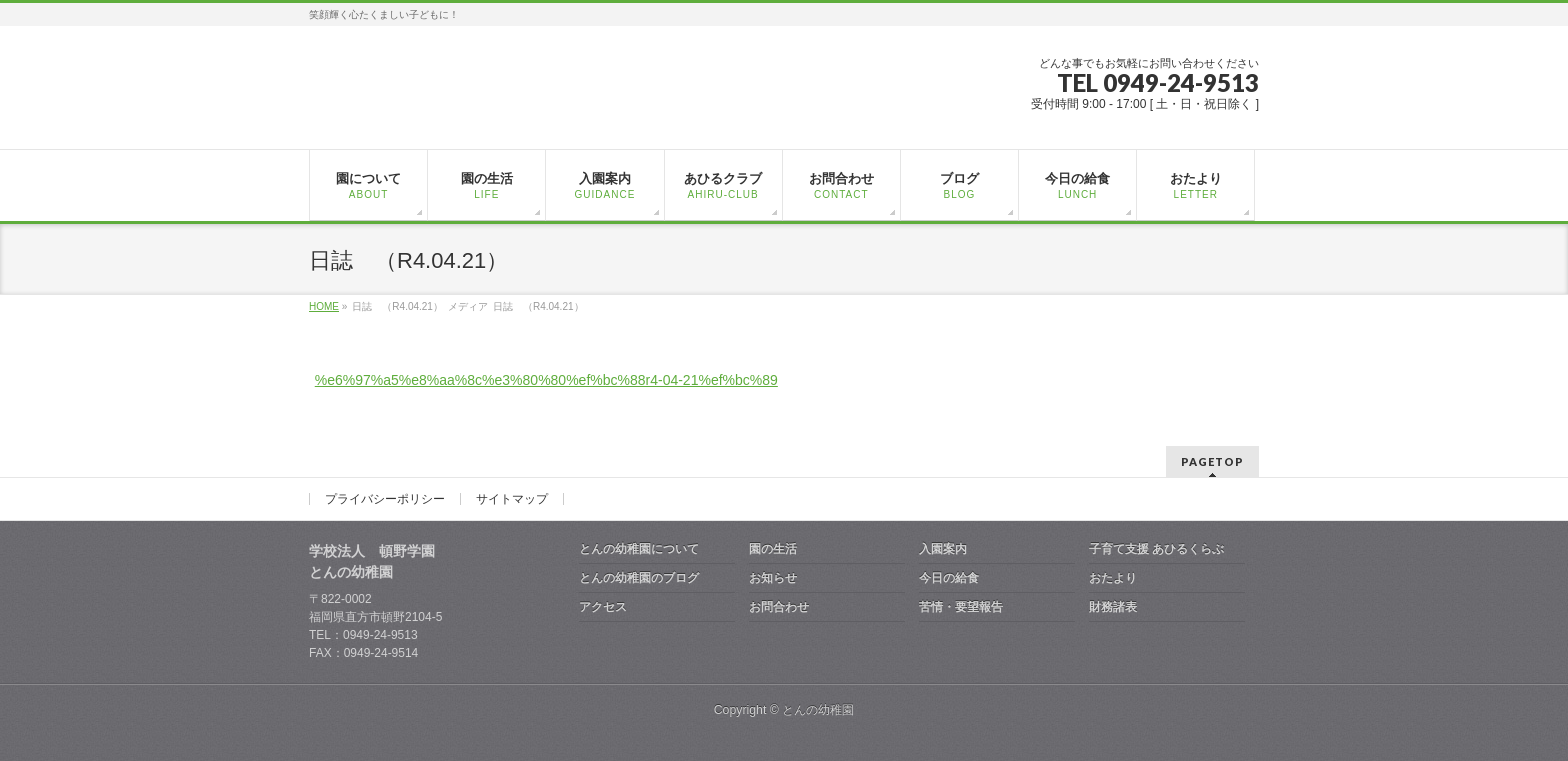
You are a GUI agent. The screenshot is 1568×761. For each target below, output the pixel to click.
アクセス (603, 607)
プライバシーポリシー (385, 499)
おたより (1113, 578)
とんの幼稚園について (639, 549)
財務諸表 (1113, 607)
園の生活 (773, 549)
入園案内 (943, 549)
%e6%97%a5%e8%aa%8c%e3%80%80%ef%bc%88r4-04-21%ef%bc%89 (546, 380)
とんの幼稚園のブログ (639, 578)
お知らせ (773, 578)
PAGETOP (1212, 461)
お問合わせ (779, 607)
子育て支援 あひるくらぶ (1156, 549)
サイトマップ (512, 499)
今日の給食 (949, 578)
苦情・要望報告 (961, 607)
